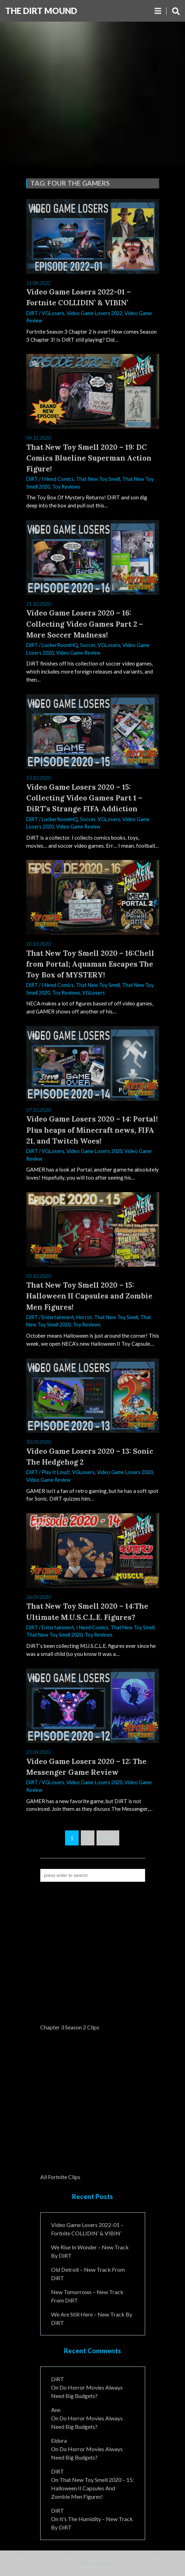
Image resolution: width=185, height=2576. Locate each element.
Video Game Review (78, 653)
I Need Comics (58, 479)
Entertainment (58, 1317)
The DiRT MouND (41, 11)
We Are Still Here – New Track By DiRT (91, 2318)
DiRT (32, 313)
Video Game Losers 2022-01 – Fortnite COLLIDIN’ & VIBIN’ (87, 2228)
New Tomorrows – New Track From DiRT (87, 2296)
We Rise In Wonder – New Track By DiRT (90, 2251)
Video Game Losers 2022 (94, 313)
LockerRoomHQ (60, 645)
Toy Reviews (66, 487)
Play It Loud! (56, 1472)
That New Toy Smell (98, 479)
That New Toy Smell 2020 (54, 1635)
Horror (84, 1317)
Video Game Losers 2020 (94, 1151)
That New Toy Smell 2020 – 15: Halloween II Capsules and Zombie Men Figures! (92, 2488)
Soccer (87, 645)
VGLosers (53, 313)
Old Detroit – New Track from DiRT (88, 2273)
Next (108, 1838)
